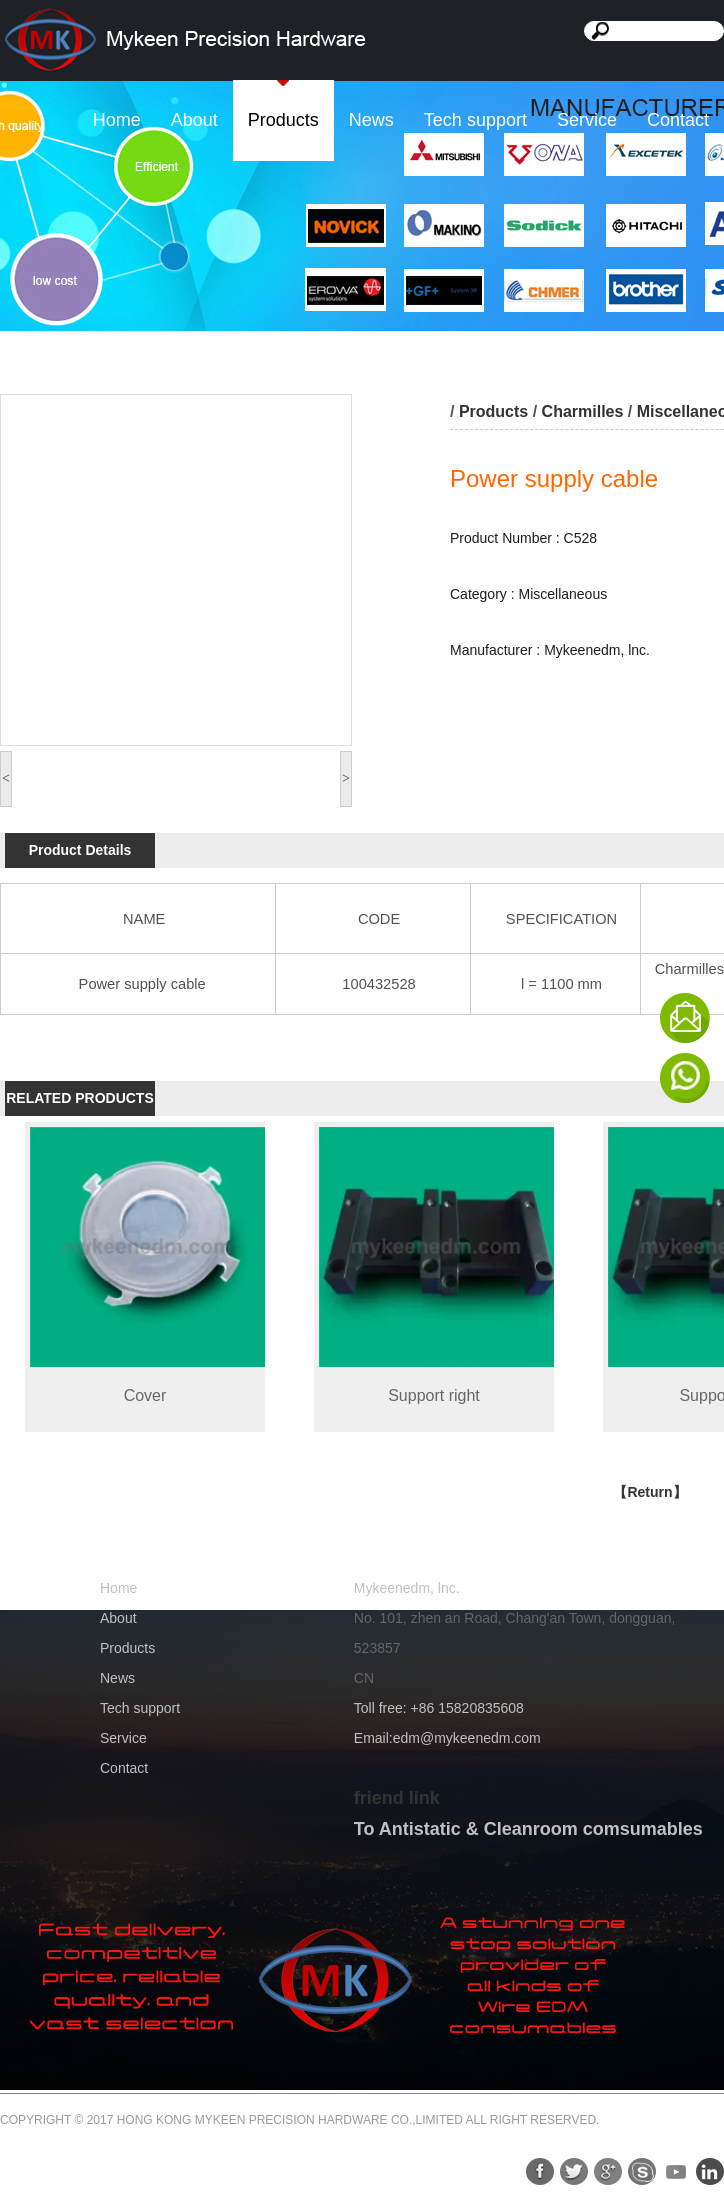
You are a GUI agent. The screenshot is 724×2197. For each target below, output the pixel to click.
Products (283, 120)
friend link (397, 1798)
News (371, 120)
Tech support (475, 120)
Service (587, 120)
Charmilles (583, 411)
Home (117, 120)
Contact (678, 120)
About (194, 120)
